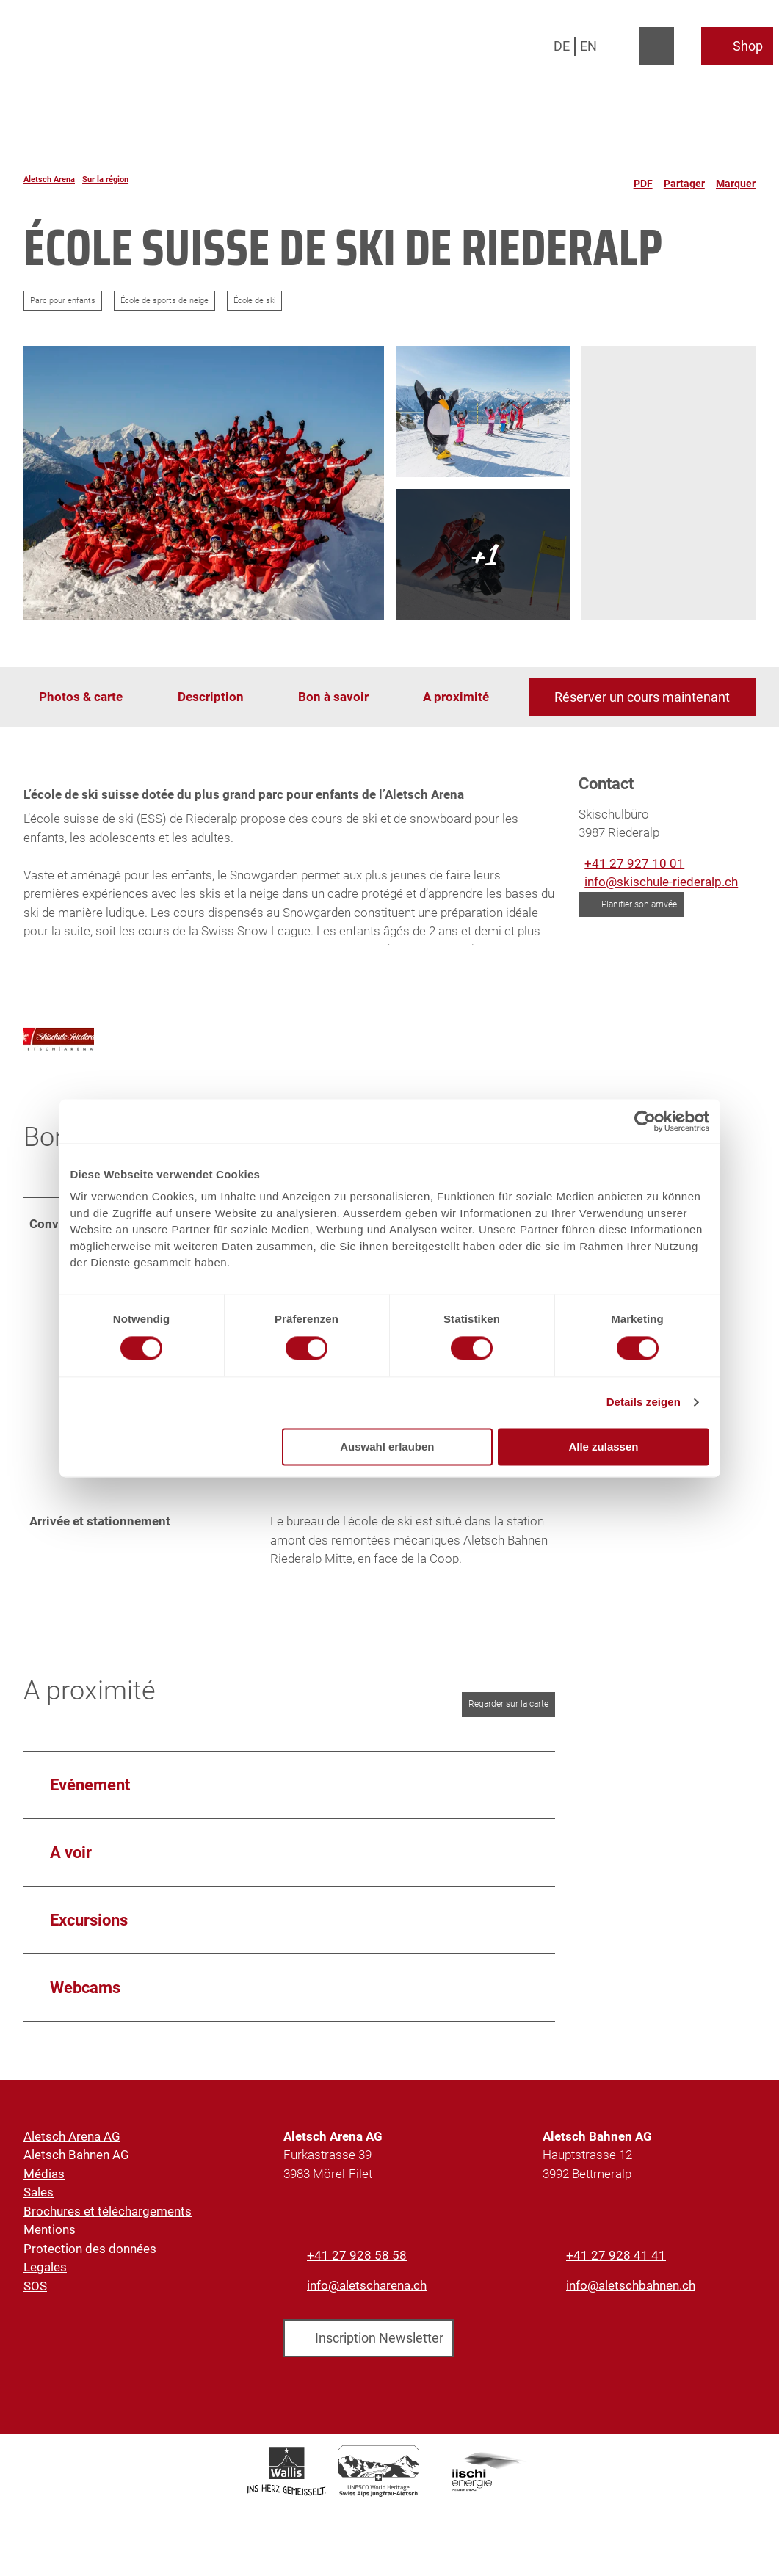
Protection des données (89, 2270)
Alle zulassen (603, 1446)
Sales (38, 2213)
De (562, 46)
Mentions (49, 2250)
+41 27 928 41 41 (616, 2275)
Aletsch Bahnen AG (76, 2176)
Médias (44, 2195)
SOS (35, 2307)
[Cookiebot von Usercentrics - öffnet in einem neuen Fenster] (645, 1121)
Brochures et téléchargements (107, 2232)
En (588, 46)
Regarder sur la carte (508, 1725)
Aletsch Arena (49, 179)
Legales (45, 2288)
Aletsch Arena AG (71, 2157)
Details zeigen (643, 1402)
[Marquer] (736, 179)
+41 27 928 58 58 (357, 2275)
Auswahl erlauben (387, 1446)
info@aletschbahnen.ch (630, 2306)
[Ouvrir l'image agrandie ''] (58, 1055)
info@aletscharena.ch (367, 2306)
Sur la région (105, 179)
